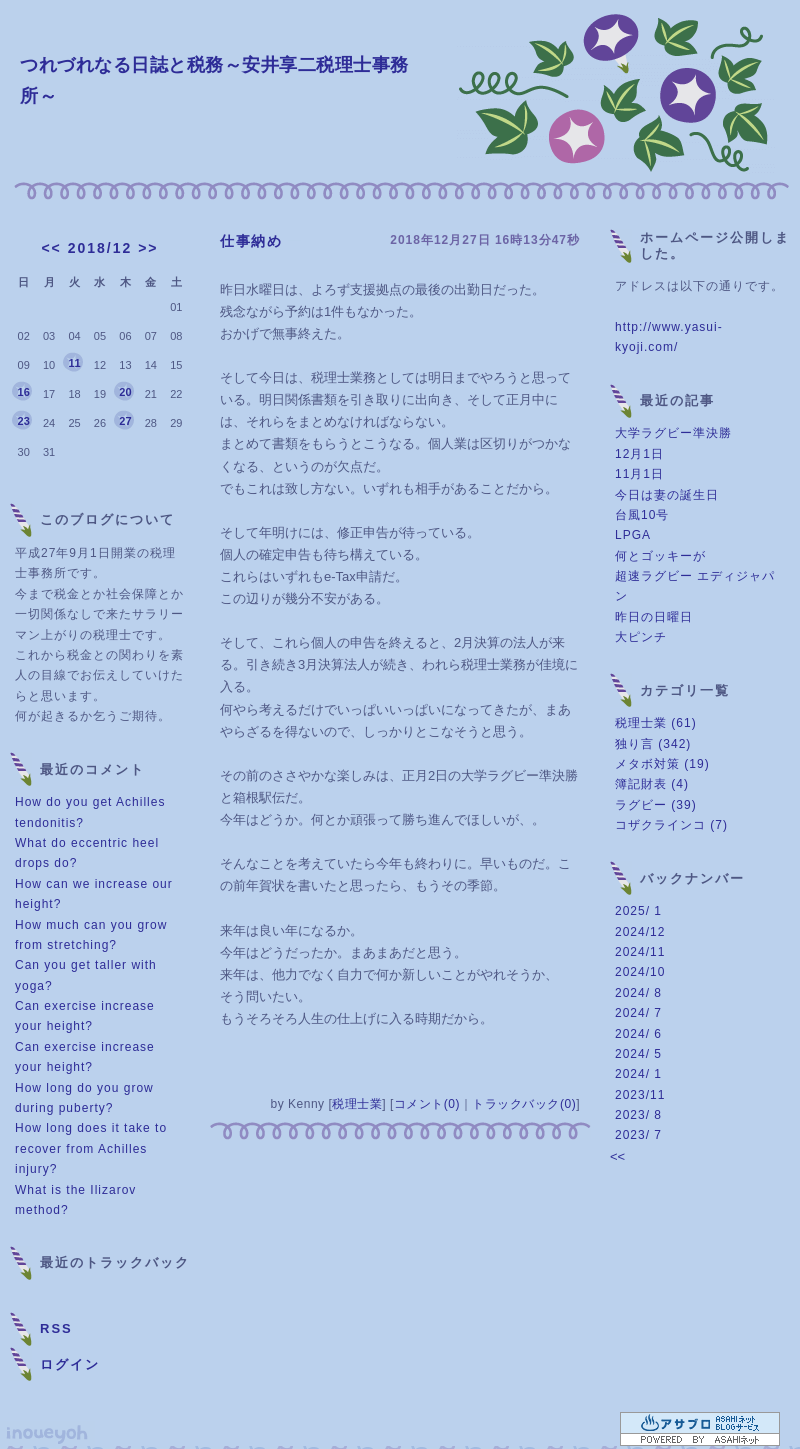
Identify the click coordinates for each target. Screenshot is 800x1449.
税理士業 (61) (656, 723)
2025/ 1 (638, 911)
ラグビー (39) (656, 805)
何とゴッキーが (660, 556)
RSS (56, 1328)
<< (51, 248)
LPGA (633, 535)
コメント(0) (427, 1104)
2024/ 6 (638, 1034)
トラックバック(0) (524, 1104)
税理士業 (357, 1104)
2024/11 (640, 952)
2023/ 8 (638, 1115)
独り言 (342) (653, 744)
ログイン (70, 1364)
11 (74, 363)
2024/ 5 (638, 1054)
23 (24, 421)
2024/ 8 (638, 993)
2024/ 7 (638, 1013)
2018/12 (100, 248)
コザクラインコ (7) (671, 825)
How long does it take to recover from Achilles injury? (91, 1148)
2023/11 (640, 1095)
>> (148, 248)
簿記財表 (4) (652, 784)
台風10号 (642, 515)
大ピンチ (641, 637)
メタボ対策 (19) (662, 764)
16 (24, 392)
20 (125, 392)
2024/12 (640, 932)
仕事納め (251, 241)
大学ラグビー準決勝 (673, 433)
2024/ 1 (638, 1074)
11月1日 (639, 474)
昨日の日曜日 (654, 617)
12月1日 (639, 454)
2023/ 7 (638, 1135)
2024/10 (640, 972)
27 (125, 421)
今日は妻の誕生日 (667, 495)
